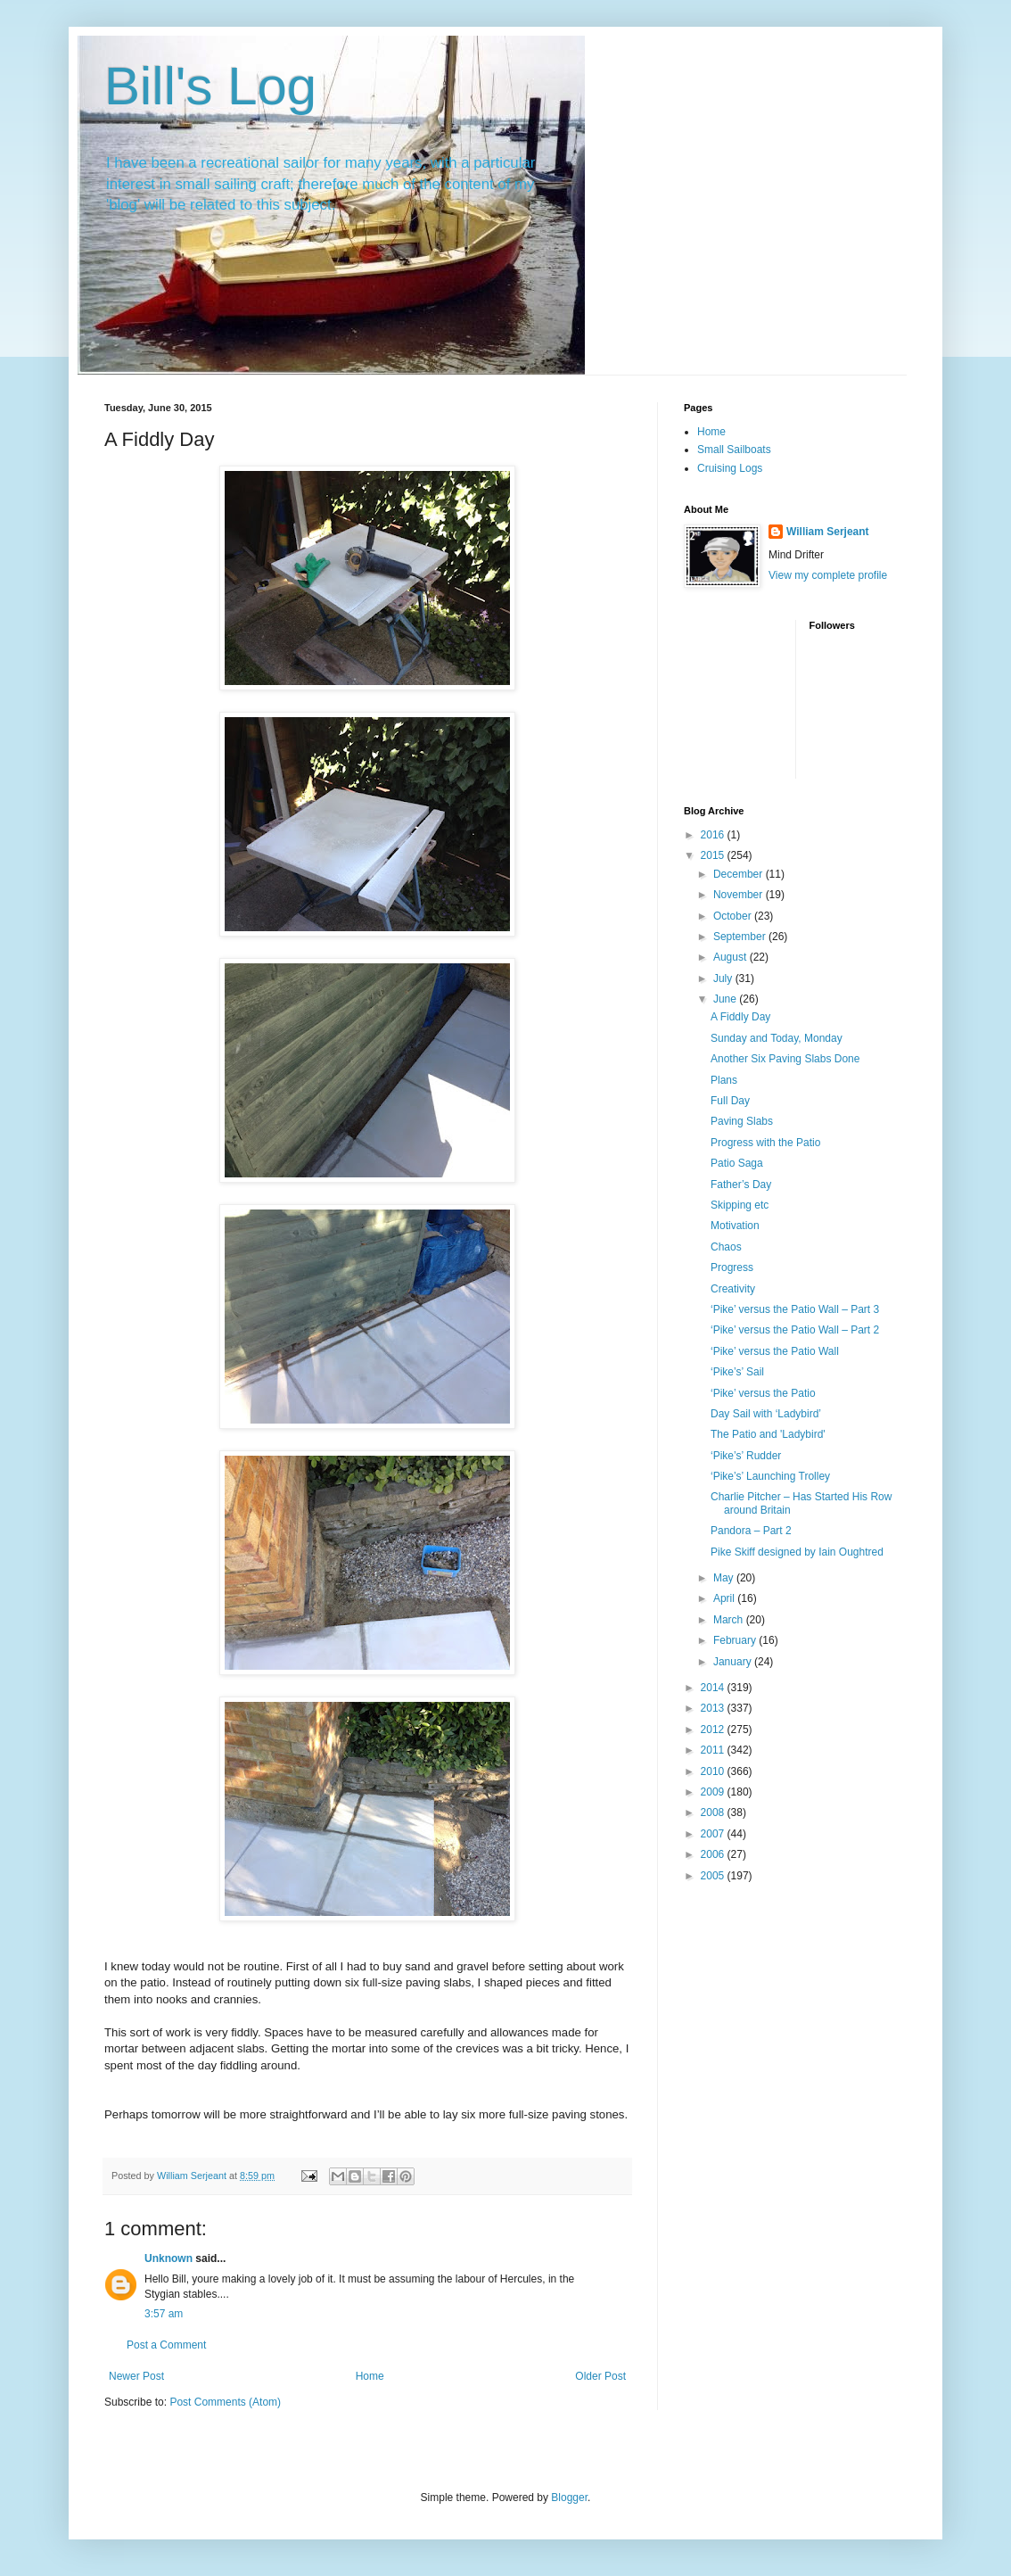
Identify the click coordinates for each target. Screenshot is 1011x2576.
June (726, 999)
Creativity (733, 1289)
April (725, 1598)
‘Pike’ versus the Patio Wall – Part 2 (795, 1330)
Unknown (168, 2258)
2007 (714, 1834)
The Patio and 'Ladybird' (768, 1434)
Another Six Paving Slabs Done (785, 1059)
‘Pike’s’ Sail (737, 1372)
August (731, 957)
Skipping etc (740, 1205)
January (733, 1661)
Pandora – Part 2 (751, 1530)
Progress (732, 1267)
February (736, 1640)
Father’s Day (741, 1184)
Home (370, 2376)
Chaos (726, 1247)
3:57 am (163, 2314)
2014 (714, 1687)
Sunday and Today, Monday (776, 1038)
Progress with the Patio (765, 1142)
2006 (714, 1854)
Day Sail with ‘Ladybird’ (766, 1414)
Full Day (730, 1100)
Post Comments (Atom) (225, 2402)
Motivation (735, 1225)
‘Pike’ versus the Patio (763, 1393)
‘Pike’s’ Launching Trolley (770, 1476)
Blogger (569, 2497)
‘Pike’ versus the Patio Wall (775, 1351)
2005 (714, 1876)
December (739, 874)
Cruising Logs (729, 468)
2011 (714, 1750)
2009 (714, 1792)
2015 (714, 855)
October (733, 916)
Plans (724, 1080)
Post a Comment (166, 2345)
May (724, 1578)
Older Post (600, 2376)
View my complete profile (828, 575)
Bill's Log (210, 86)
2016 (714, 835)
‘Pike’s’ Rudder (746, 1455)
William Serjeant (827, 531)
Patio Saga (737, 1163)
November (739, 894)
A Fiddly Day (740, 1017)
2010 (714, 1771)
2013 (714, 1708)
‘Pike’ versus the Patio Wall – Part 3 (795, 1309)
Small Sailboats (734, 449)
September (741, 936)
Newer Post (136, 2376)
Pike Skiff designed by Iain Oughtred (797, 1552)
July (724, 978)
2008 (714, 1812)
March (729, 1620)
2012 (714, 1729)
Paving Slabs (742, 1121)
